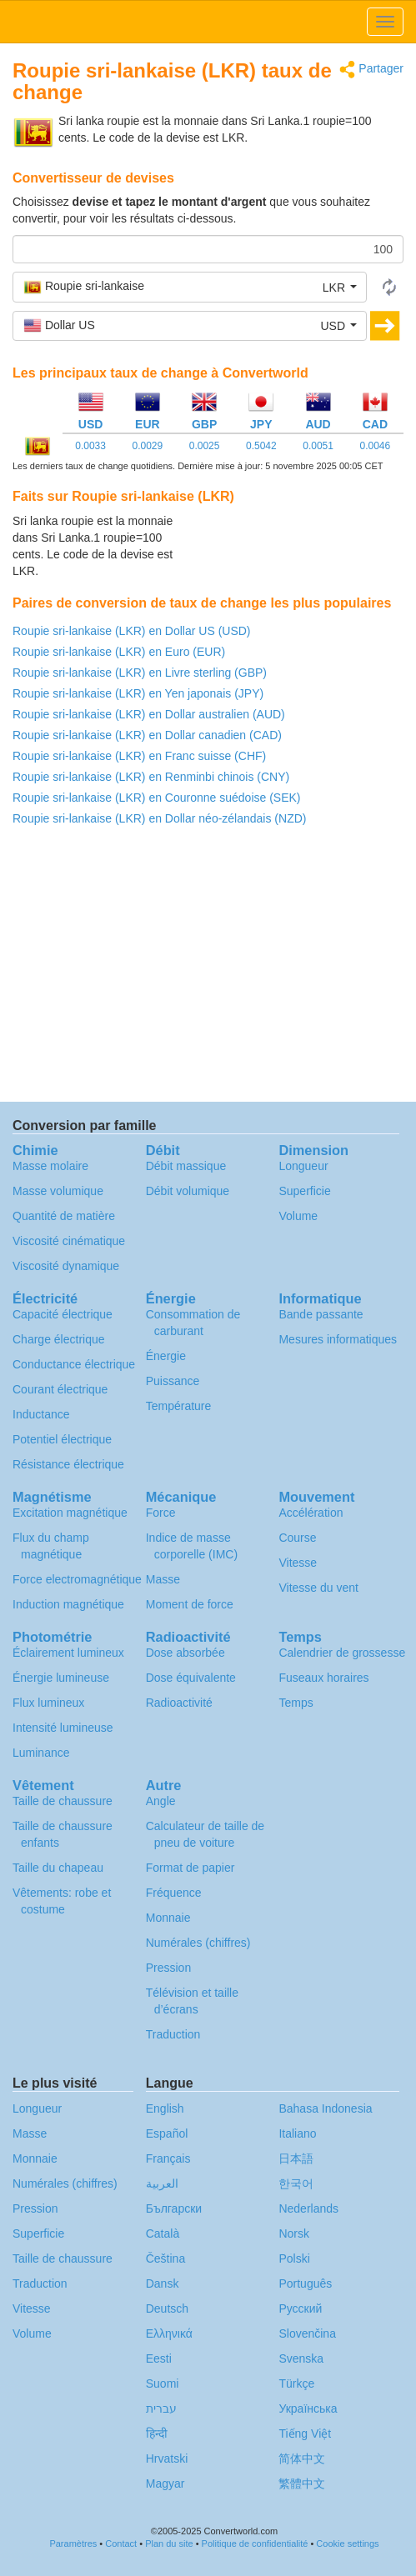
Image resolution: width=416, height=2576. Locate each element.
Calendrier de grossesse (341, 1652)
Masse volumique (58, 1191)
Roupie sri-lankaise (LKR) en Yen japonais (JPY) (138, 693)
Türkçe (296, 2383)
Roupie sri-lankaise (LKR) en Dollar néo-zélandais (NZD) (159, 818)
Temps (295, 1702)
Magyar (165, 2483)
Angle (161, 1801)
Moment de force (189, 1604)
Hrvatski (167, 2458)
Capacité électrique (63, 1314)
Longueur (303, 1166)
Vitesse (297, 1562)
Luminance (41, 1752)
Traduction (173, 2034)
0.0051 (318, 446)
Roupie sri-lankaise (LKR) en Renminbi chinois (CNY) (151, 776)
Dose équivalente (191, 1677)
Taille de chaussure (63, 1801)
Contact (121, 2543)
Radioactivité (179, 1702)
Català (162, 2233)
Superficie (304, 1191)
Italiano (297, 2133)
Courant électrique (60, 1389)
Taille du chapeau (58, 1867)
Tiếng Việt (304, 2433)
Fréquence (174, 1892)
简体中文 (301, 2458)
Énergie (166, 1356)
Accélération (310, 1512)
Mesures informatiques (337, 1339)
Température (179, 1406)
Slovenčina (307, 2333)
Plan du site (169, 2543)
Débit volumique (187, 1191)
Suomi (162, 2383)
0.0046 (374, 446)
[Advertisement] (299, 554)
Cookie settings (347, 2543)
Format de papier (190, 1867)
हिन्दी (157, 2433)
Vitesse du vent (318, 1587)
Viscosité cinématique (69, 1241)
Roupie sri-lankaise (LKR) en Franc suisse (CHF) (139, 756)
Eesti (159, 2358)
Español (167, 2133)
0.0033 (90, 446)
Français (168, 2158)
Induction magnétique (68, 1604)
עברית (161, 2408)
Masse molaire (50, 1166)
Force (161, 1512)
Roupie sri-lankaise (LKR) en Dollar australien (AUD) (149, 714)
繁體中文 (301, 2483)
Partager (371, 69)
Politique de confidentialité (255, 2543)
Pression (168, 1967)
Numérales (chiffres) (198, 1942)
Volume (298, 1216)
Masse (163, 1579)
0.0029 (148, 446)
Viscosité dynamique (66, 1266)
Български (174, 2208)
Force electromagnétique (77, 1579)
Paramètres (73, 2543)
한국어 (295, 2183)
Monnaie (168, 1917)
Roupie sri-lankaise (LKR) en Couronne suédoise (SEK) (157, 797)
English (165, 2108)
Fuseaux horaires (323, 1677)
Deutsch (167, 2308)
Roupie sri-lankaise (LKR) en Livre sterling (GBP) (140, 672)
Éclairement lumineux (68, 1652)
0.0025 (204, 446)
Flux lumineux (48, 1702)
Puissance (173, 1381)
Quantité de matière (64, 1216)
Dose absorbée (185, 1652)
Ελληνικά (169, 2333)
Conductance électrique (74, 1364)
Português (305, 2283)
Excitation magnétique (70, 1512)
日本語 (295, 2158)
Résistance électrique (68, 1464)
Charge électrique (59, 1339)
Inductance (41, 1414)
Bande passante (320, 1314)
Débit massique (186, 1166)
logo (208, 22)
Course (297, 1537)
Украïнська (307, 2408)
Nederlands (308, 2208)
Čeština (165, 2258)
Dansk (162, 2283)
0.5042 (261, 446)
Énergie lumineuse (61, 1677)
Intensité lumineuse (63, 1727)
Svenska (300, 2358)
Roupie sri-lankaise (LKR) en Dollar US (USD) (132, 631)
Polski (293, 2258)
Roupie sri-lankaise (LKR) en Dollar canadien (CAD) (147, 735)
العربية (162, 2183)
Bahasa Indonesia (325, 2108)
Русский (300, 2308)
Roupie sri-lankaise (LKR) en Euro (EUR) (119, 651)
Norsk (293, 2233)
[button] (190, 287)
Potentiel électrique (62, 1439)
